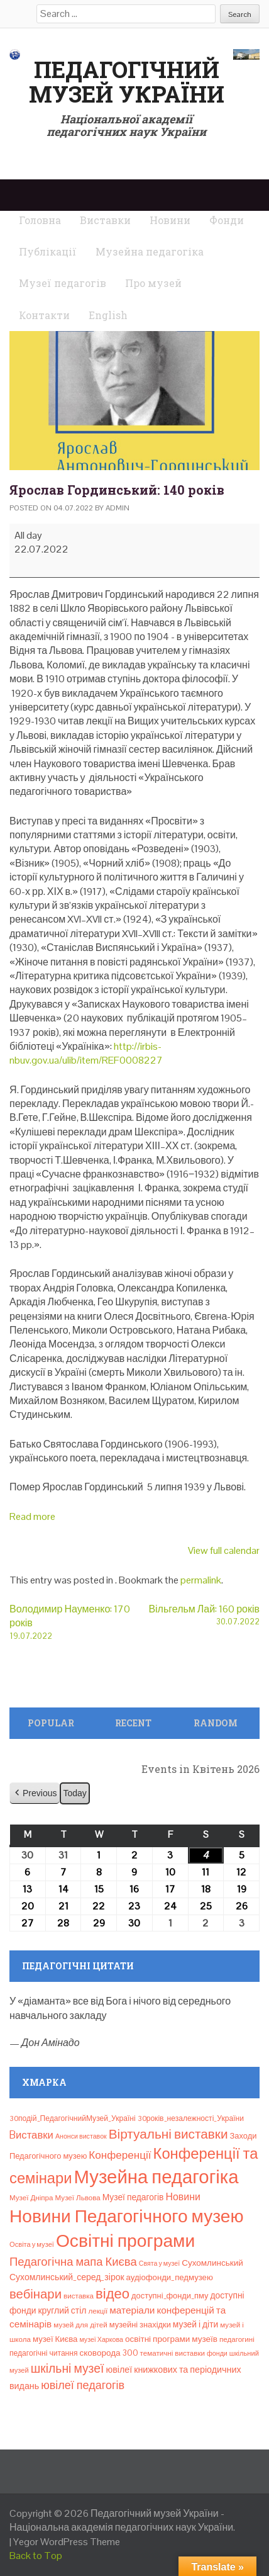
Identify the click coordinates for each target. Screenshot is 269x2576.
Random (216, 1723)
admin (117, 508)
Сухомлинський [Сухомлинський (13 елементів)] (212, 2263)
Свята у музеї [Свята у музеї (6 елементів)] (159, 2263)
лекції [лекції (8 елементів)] (98, 2311)
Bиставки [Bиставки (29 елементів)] (31, 2135)
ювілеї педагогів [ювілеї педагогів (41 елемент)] (82, 2385)
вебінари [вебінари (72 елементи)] (35, 2294)
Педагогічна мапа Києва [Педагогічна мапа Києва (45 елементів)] (73, 2261)
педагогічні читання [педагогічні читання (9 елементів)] (43, 2353)
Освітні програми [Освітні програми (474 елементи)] (125, 2240)
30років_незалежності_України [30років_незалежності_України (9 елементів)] (191, 2118)
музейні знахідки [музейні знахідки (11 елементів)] (140, 2324)
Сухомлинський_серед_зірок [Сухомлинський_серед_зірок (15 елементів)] (66, 2277)
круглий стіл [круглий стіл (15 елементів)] (62, 2310)
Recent (133, 1723)
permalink (200, 1580)
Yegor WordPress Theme (66, 2541)
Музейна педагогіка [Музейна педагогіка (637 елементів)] (156, 2177)
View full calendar (224, 1550)
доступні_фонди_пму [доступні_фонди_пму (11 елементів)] (169, 2295)
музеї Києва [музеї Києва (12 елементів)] (55, 2339)
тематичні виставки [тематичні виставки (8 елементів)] (173, 2353)
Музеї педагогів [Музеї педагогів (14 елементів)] (133, 2197)
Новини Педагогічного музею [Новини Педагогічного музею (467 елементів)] (126, 2216)
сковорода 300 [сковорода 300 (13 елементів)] (109, 2353)
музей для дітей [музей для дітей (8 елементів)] (80, 2324)
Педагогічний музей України (126, 82)
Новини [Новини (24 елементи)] (182, 2196)
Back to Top (35, 2555)
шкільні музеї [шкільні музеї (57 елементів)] (67, 2368)
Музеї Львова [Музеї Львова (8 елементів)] (78, 2197)
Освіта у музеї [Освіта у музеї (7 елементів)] (31, 2244)
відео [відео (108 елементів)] (112, 2293)
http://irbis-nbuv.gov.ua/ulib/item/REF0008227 (86, 1053)
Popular (51, 1723)
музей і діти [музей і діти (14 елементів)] (195, 2324)
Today (74, 1793)
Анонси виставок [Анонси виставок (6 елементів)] (81, 2136)
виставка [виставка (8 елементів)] (78, 2296)
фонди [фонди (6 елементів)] (217, 2353)
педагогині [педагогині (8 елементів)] (237, 2339)
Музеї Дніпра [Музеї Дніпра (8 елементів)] (31, 2197)
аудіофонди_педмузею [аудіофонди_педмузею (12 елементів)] (169, 2277)
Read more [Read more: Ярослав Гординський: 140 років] (32, 1516)
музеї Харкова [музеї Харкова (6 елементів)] (101, 2339)
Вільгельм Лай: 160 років (197, 1615)
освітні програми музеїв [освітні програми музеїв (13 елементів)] (171, 2339)
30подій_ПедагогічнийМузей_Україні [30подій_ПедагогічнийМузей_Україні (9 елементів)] (72, 2118)
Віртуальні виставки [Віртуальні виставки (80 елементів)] (168, 2133)
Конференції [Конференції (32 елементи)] (120, 2155)
